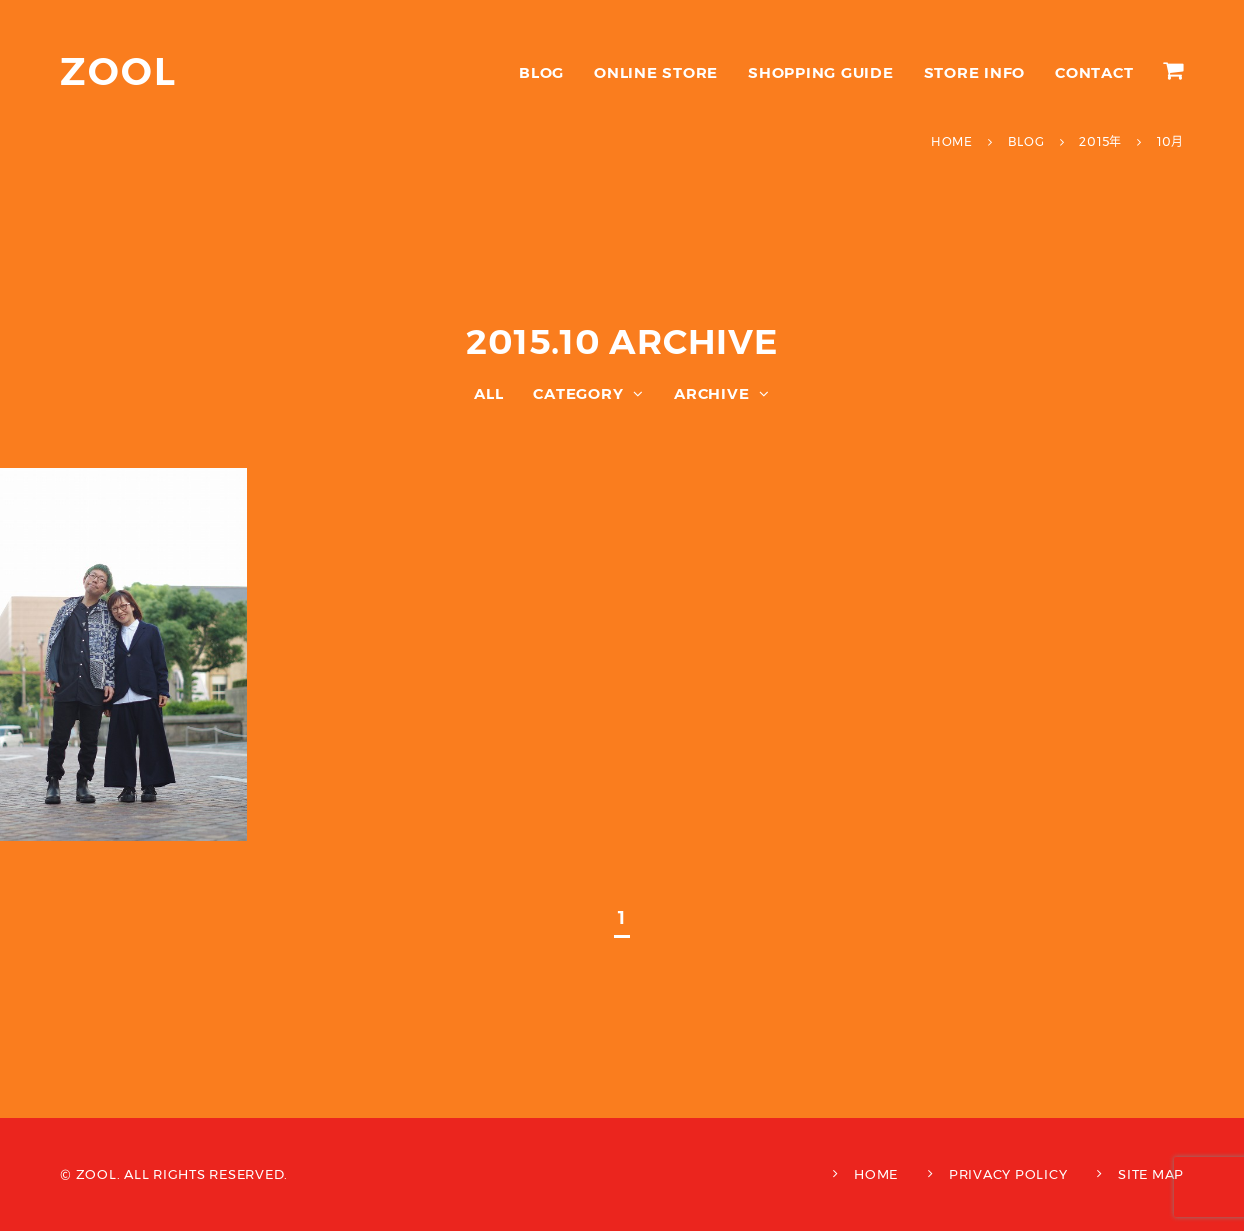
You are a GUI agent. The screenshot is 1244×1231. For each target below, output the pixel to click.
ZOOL (118, 71)
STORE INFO (975, 72)
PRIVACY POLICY (1008, 1174)
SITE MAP (1151, 1174)
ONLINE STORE (656, 72)
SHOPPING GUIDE (821, 72)
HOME (876, 1174)
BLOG (541, 72)
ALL (488, 393)
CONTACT (1094, 72)
